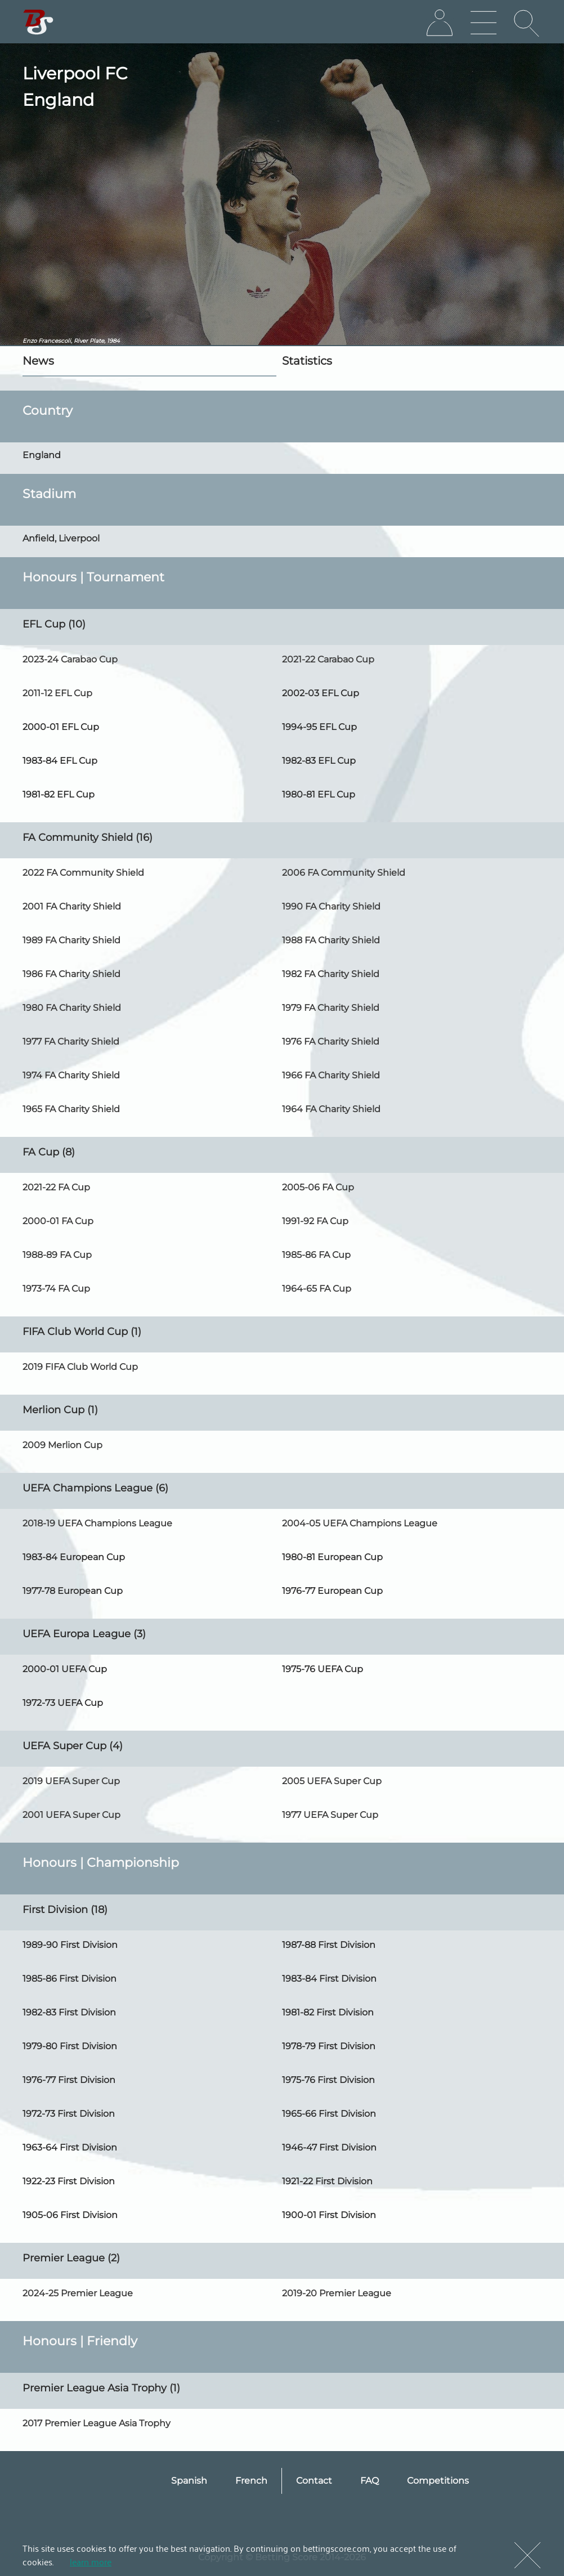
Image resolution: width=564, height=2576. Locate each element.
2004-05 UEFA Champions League (359, 1523)
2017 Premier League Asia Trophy (97, 2423)
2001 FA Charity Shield (72, 906)
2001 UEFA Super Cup (71, 1814)
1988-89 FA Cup (57, 1254)
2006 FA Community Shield (343, 872)
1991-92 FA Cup (315, 1221)
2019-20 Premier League (336, 2293)
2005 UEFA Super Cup (332, 1781)
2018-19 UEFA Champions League (97, 1523)
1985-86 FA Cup (316, 1254)
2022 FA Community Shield (83, 872)
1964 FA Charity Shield (331, 1109)
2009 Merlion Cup (62, 1445)
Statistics (307, 361)
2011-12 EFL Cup (57, 693)
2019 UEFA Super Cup (71, 1781)
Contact (314, 2480)
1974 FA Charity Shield (71, 1075)
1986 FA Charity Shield (71, 974)
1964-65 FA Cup (316, 1288)
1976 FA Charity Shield (330, 1041)
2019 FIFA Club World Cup (80, 1366)
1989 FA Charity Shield (71, 940)
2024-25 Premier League (78, 2293)
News (38, 361)
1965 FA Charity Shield (71, 1109)
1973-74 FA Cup (56, 1288)
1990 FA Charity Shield (331, 906)
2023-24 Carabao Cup (70, 659)
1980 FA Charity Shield (72, 1007)
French (251, 2480)
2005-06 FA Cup (318, 1187)
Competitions (438, 2480)
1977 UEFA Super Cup (330, 1814)
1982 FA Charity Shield (330, 974)
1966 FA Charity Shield (331, 1075)
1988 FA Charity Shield (331, 940)
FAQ (369, 2480)
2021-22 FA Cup (56, 1187)
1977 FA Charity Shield (71, 1041)
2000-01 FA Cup (58, 1221)
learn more (90, 2561)
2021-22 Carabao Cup (328, 659)
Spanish (189, 2480)
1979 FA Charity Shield (330, 1007)
